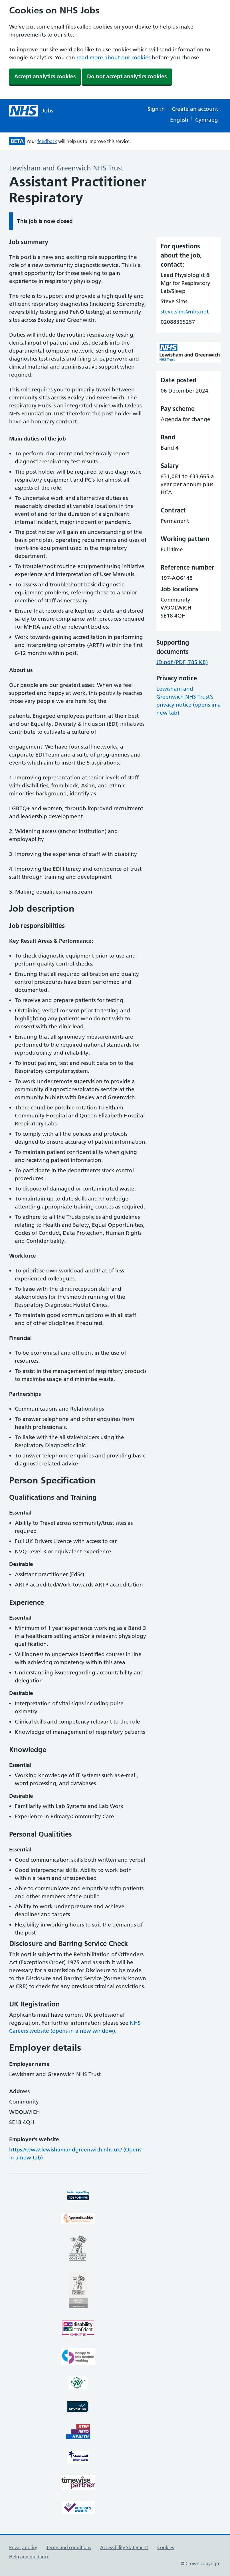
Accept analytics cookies (45, 76)
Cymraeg (206, 119)
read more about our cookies (113, 57)
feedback (47, 141)
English (179, 119)
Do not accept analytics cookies (127, 76)
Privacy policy (23, 2547)
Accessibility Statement (124, 2547)
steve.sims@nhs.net (185, 311)
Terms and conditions (68, 2547)
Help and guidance (29, 2556)
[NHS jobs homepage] (31, 110)
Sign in (156, 109)
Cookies (165, 2547)
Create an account (195, 109)
